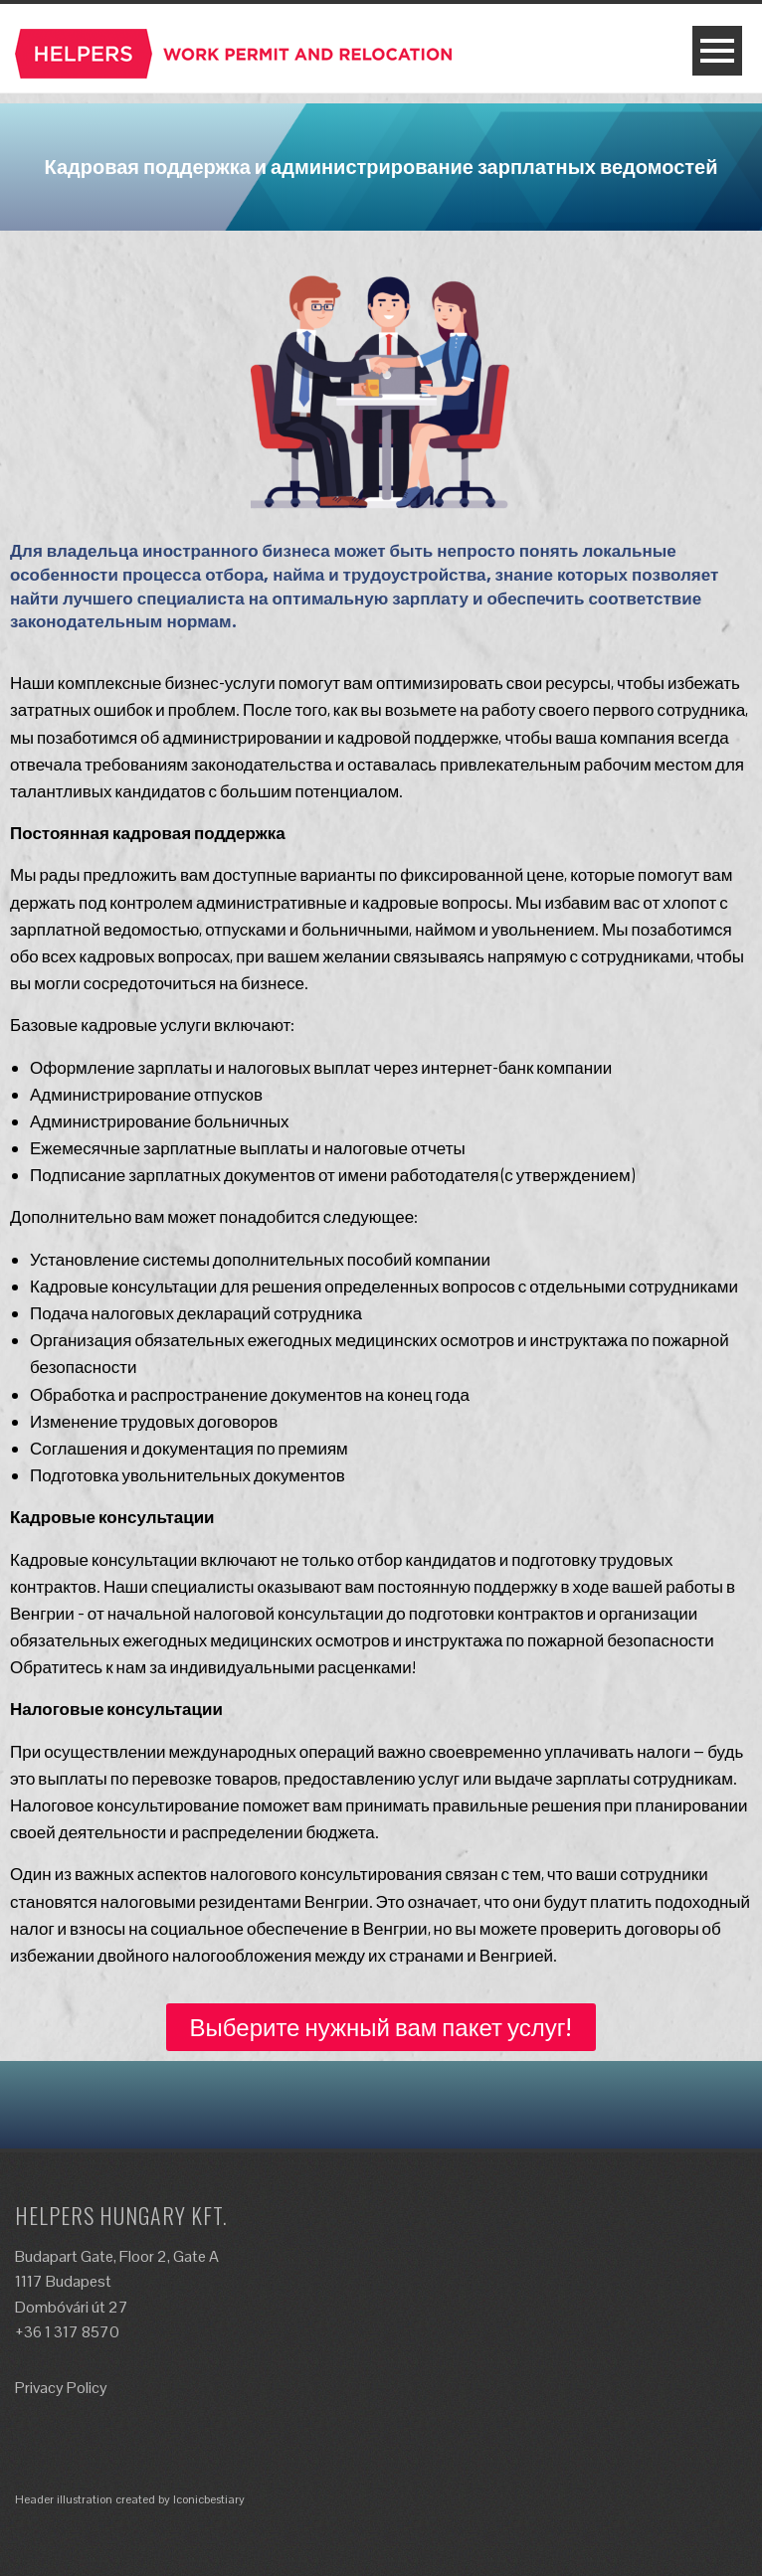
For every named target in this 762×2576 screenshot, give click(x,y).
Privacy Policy (61, 2387)
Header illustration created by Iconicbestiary (130, 2499)
